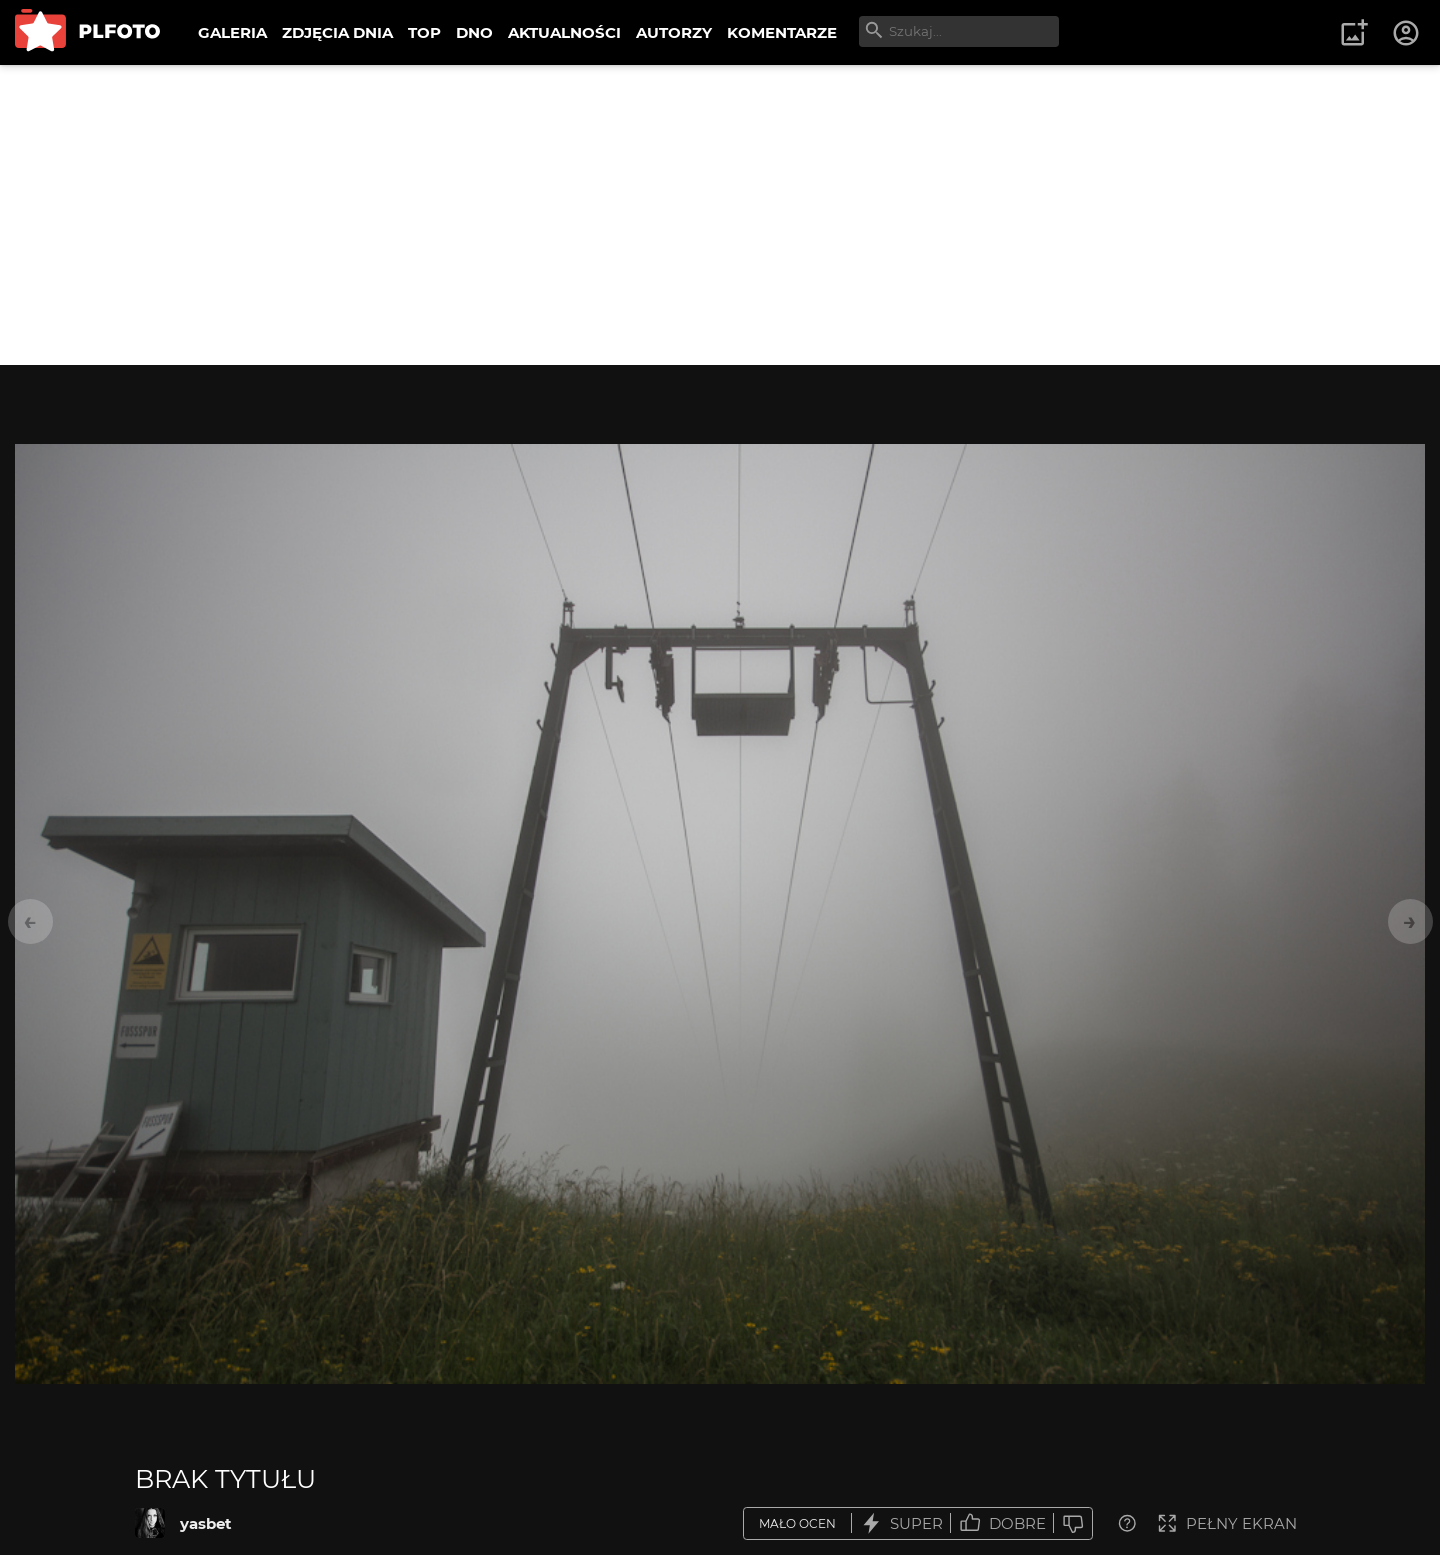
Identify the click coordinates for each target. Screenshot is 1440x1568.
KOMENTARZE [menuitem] (782, 32)
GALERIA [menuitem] (232, 32)
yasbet (206, 1523)
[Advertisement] (720, 215)
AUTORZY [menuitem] (674, 32)
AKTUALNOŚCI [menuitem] (564, 32)
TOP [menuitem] (424, 32)
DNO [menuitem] (474, 32)
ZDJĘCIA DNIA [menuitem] (337, 32)
